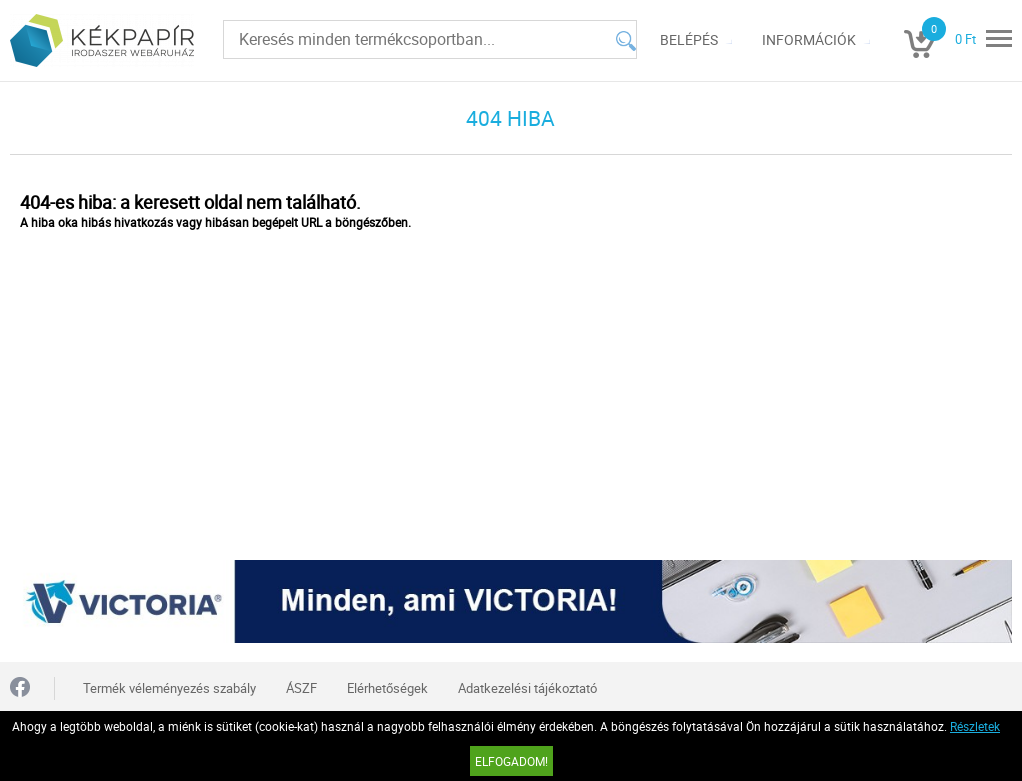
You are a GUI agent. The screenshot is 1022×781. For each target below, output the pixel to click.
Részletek (975, 726)
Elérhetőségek (387, 688)
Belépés (689, 39)
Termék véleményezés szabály (169, 688)
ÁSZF (301, 688)
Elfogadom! (511, 761)
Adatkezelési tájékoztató (527, 688)
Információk (809, 39)
